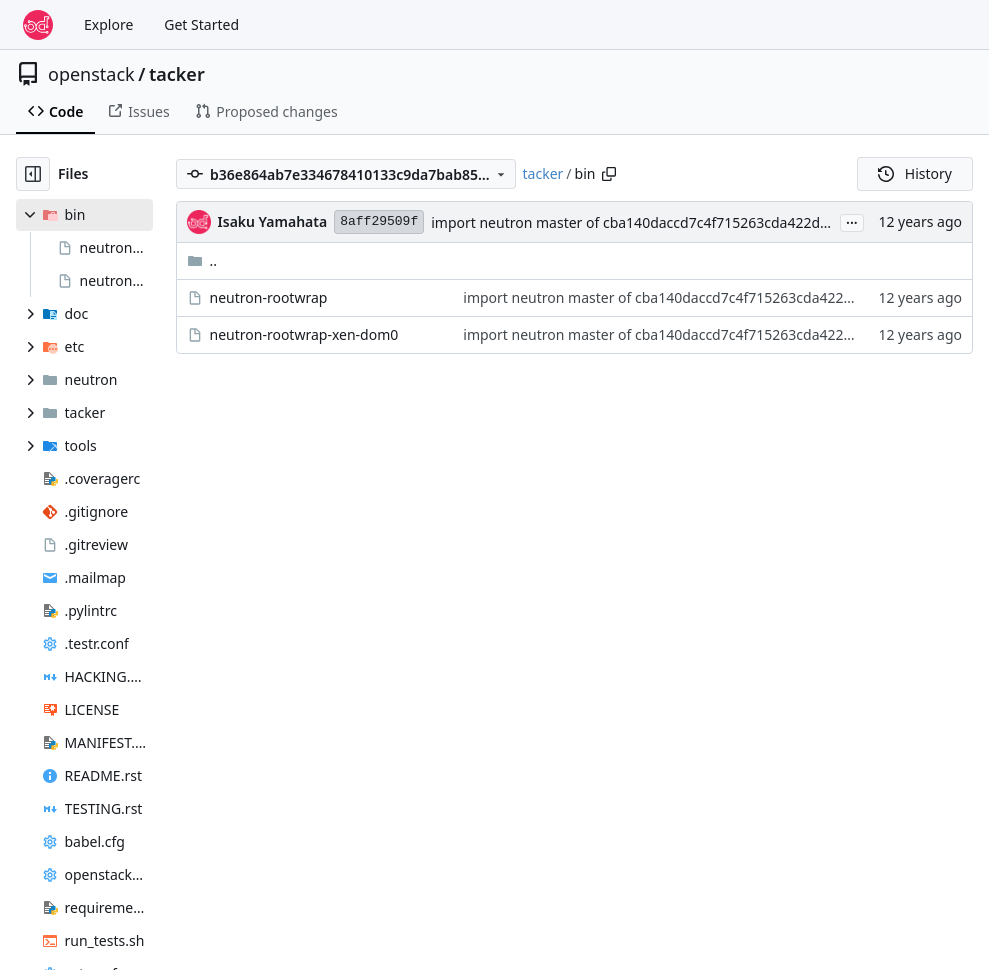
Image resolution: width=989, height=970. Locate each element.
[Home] (38, 25)
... (852, 221)
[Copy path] (609, 174)
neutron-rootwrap (269, 297)
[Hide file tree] (33, 174)
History (915, 173)
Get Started (201, 24)
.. (202, 260)
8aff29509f (379, 221)
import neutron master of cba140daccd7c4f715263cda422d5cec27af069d (671, 222)
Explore (108, 24)
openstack (91, 74)
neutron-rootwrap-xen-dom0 (304, 334)
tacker (177, 74)
